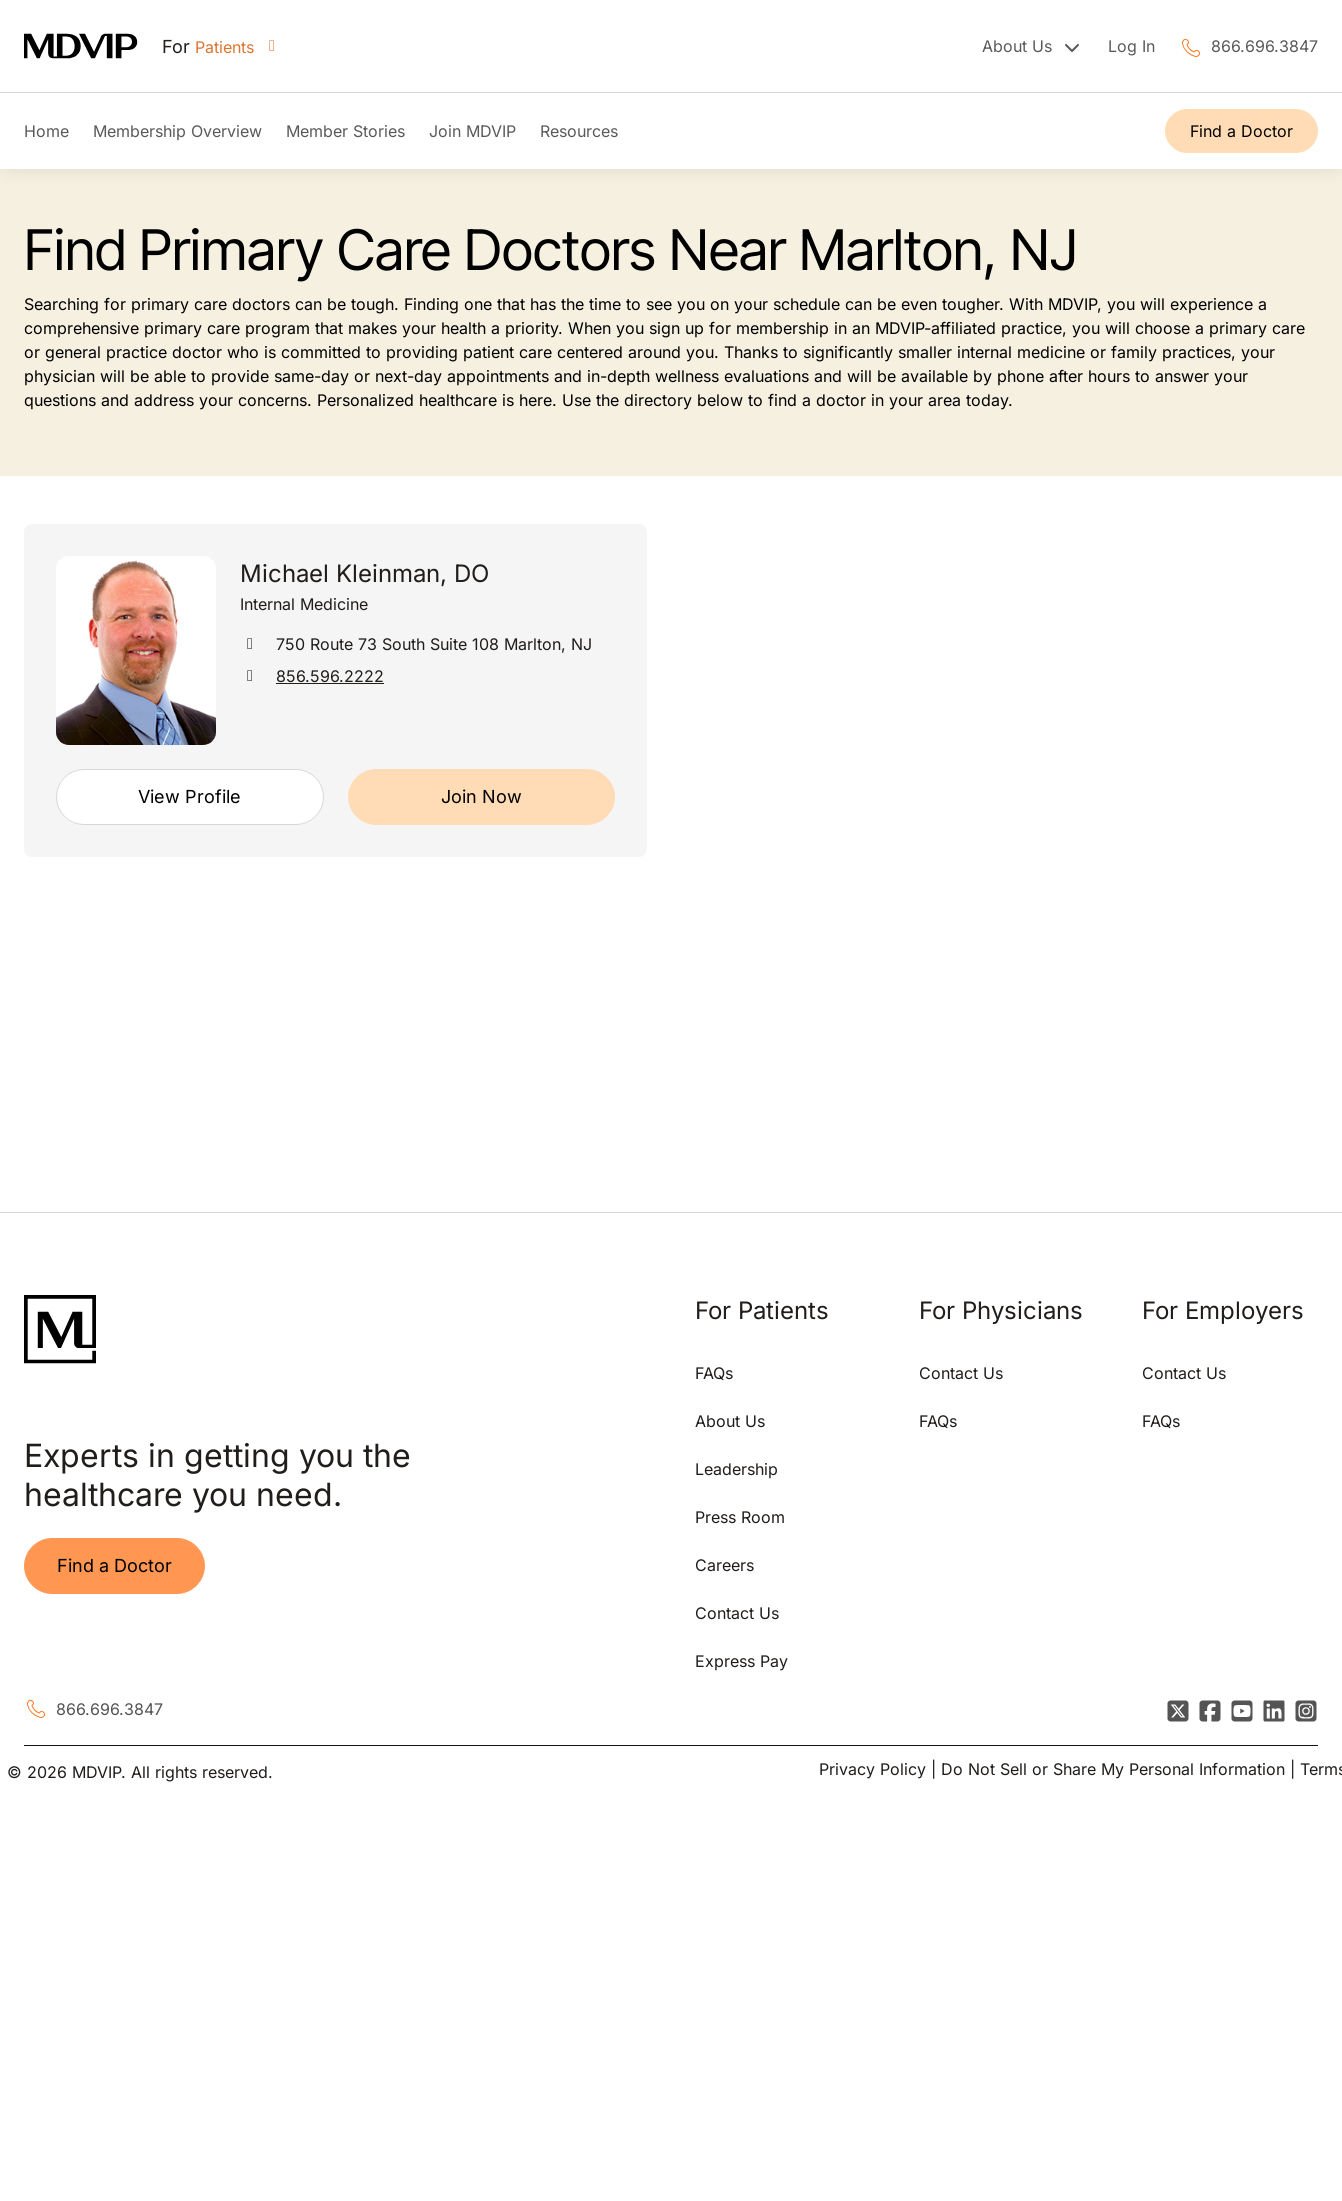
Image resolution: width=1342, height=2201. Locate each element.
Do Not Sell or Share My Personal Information (1113, 1769)
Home (46, 131)
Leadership (736, 1469)
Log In (1131, 46)
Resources (579, 131)
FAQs (714, 1373)
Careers (724, 1565)
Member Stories (345, 131)
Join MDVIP (472, 131)
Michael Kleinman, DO (364, 573)
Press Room (740, 1517)
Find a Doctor (1241, 131)
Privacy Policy (872, 1769)
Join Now (481, 796)
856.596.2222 (330, 676)
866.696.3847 (1264, 46)
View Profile (189, 796)
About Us (730, 1421)
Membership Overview (177, 131)
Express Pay (741, 1661)
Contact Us (737, 1613)
